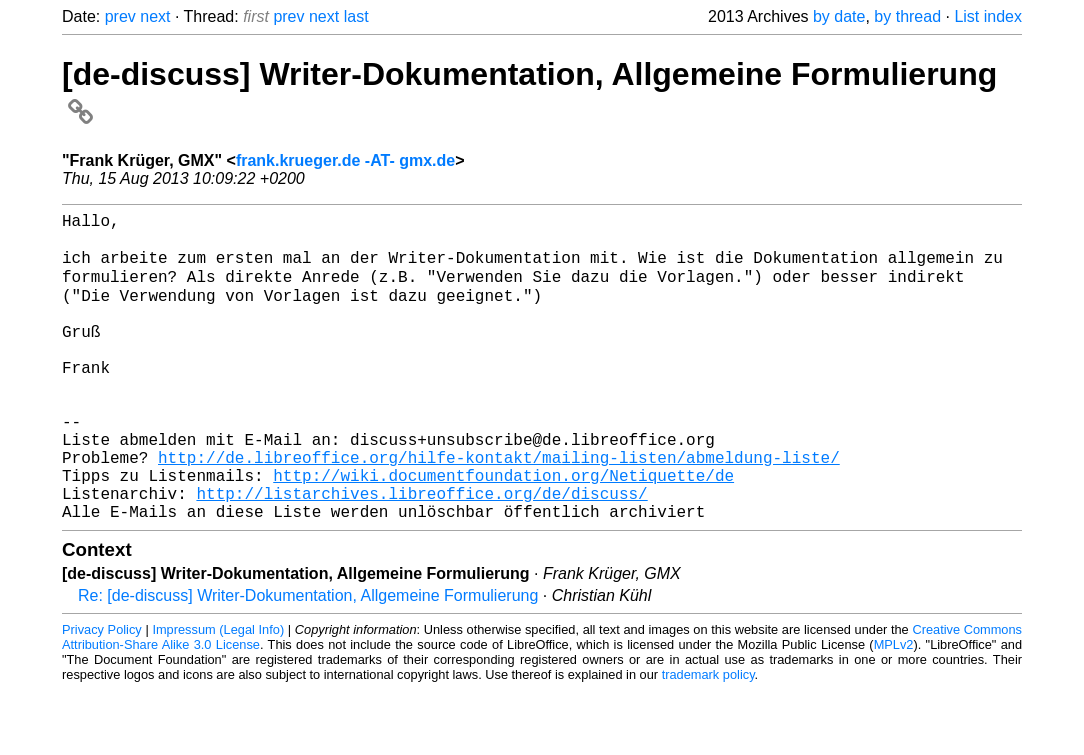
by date (839, 16)
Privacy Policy (102, 694)
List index (988, 16)
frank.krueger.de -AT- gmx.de (345, 160)
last (356, 16)
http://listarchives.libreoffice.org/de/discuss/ (421, 554)
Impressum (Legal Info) (218, 694)
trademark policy (708, 739)
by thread (907, 16)
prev (120, 16)
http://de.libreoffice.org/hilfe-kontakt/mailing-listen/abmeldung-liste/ (499, 510)
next (155, 16)
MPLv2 (894, 709)
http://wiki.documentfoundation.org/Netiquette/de (503, 532)
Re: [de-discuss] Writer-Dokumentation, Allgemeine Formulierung (308, 660)
